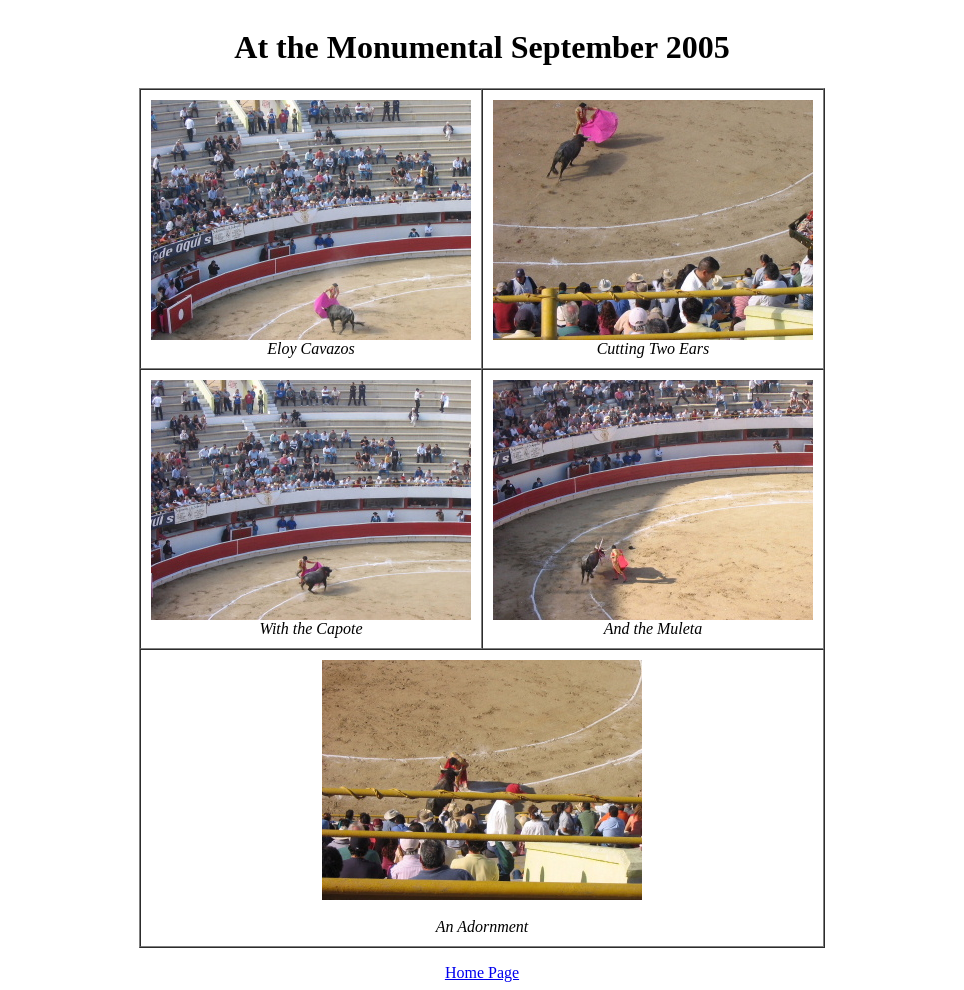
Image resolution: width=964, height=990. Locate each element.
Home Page (482, 972)
